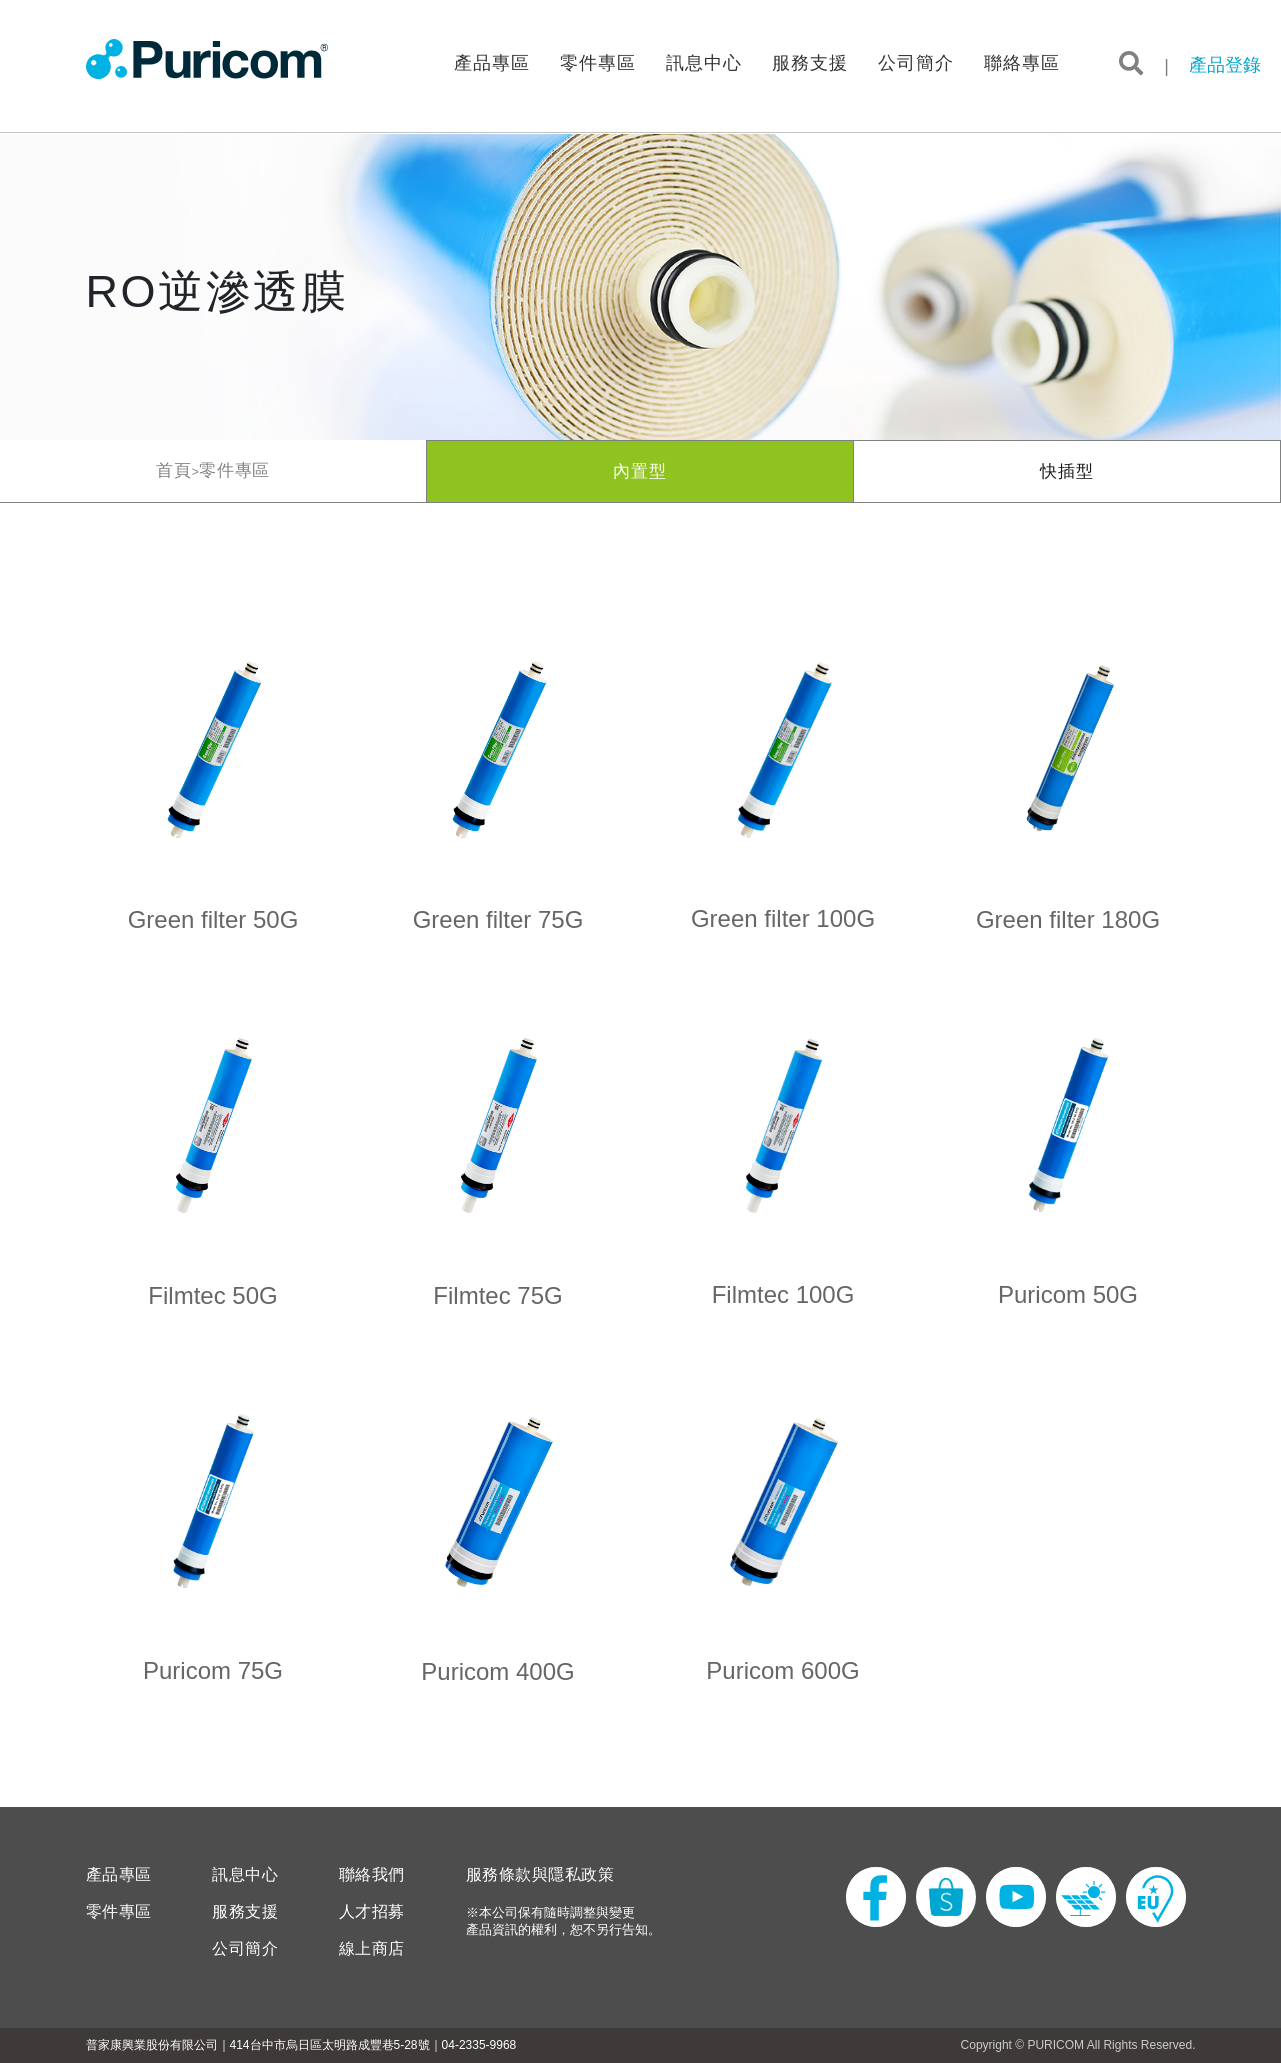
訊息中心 (704, 64)
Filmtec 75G (497, 1295)
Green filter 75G (498, 919)
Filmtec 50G (212, 1295)
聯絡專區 (1022, 64)
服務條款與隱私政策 (540, 1875)
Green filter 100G (783, 918)
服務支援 (810, 64)
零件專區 (598, 64)
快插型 (1067, 471)
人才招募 (372, 1912)
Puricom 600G (782, 1670)
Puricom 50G (1068, 1294)
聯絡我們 (372, 1875)
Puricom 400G (497, 1671)
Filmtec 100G (783, 1294)
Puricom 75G (213, 1670)
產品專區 (492, 64)
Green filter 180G (1068, 919)
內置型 (640, 471)
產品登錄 (1225, 65)
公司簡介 (916, 64)
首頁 (174, 470)
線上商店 (372, 1949)
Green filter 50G (213, 919)
